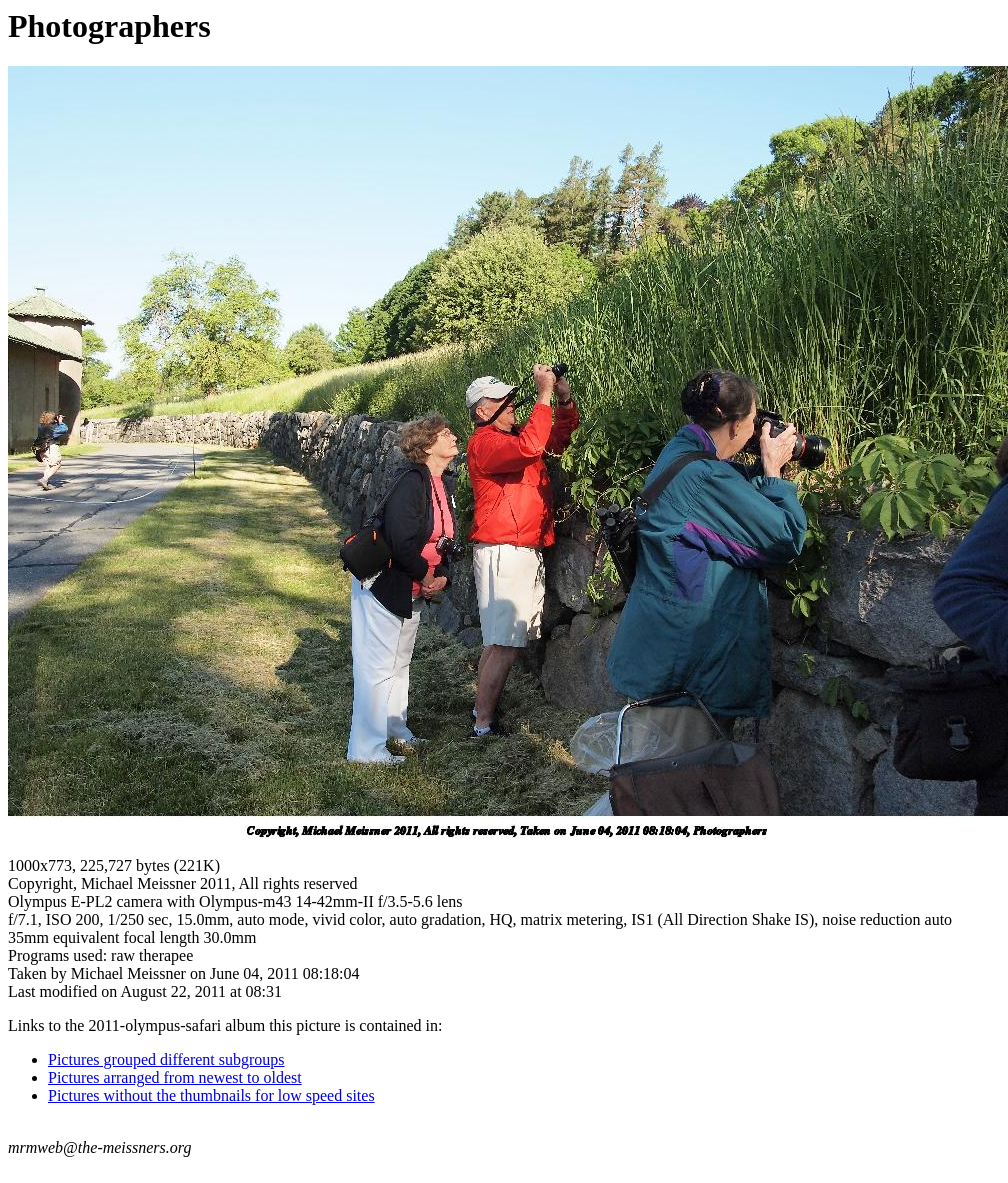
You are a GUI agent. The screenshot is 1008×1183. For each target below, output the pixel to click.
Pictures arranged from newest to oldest (175, 1077)
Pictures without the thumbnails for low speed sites (211, 1095)
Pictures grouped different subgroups (166, 1059)
